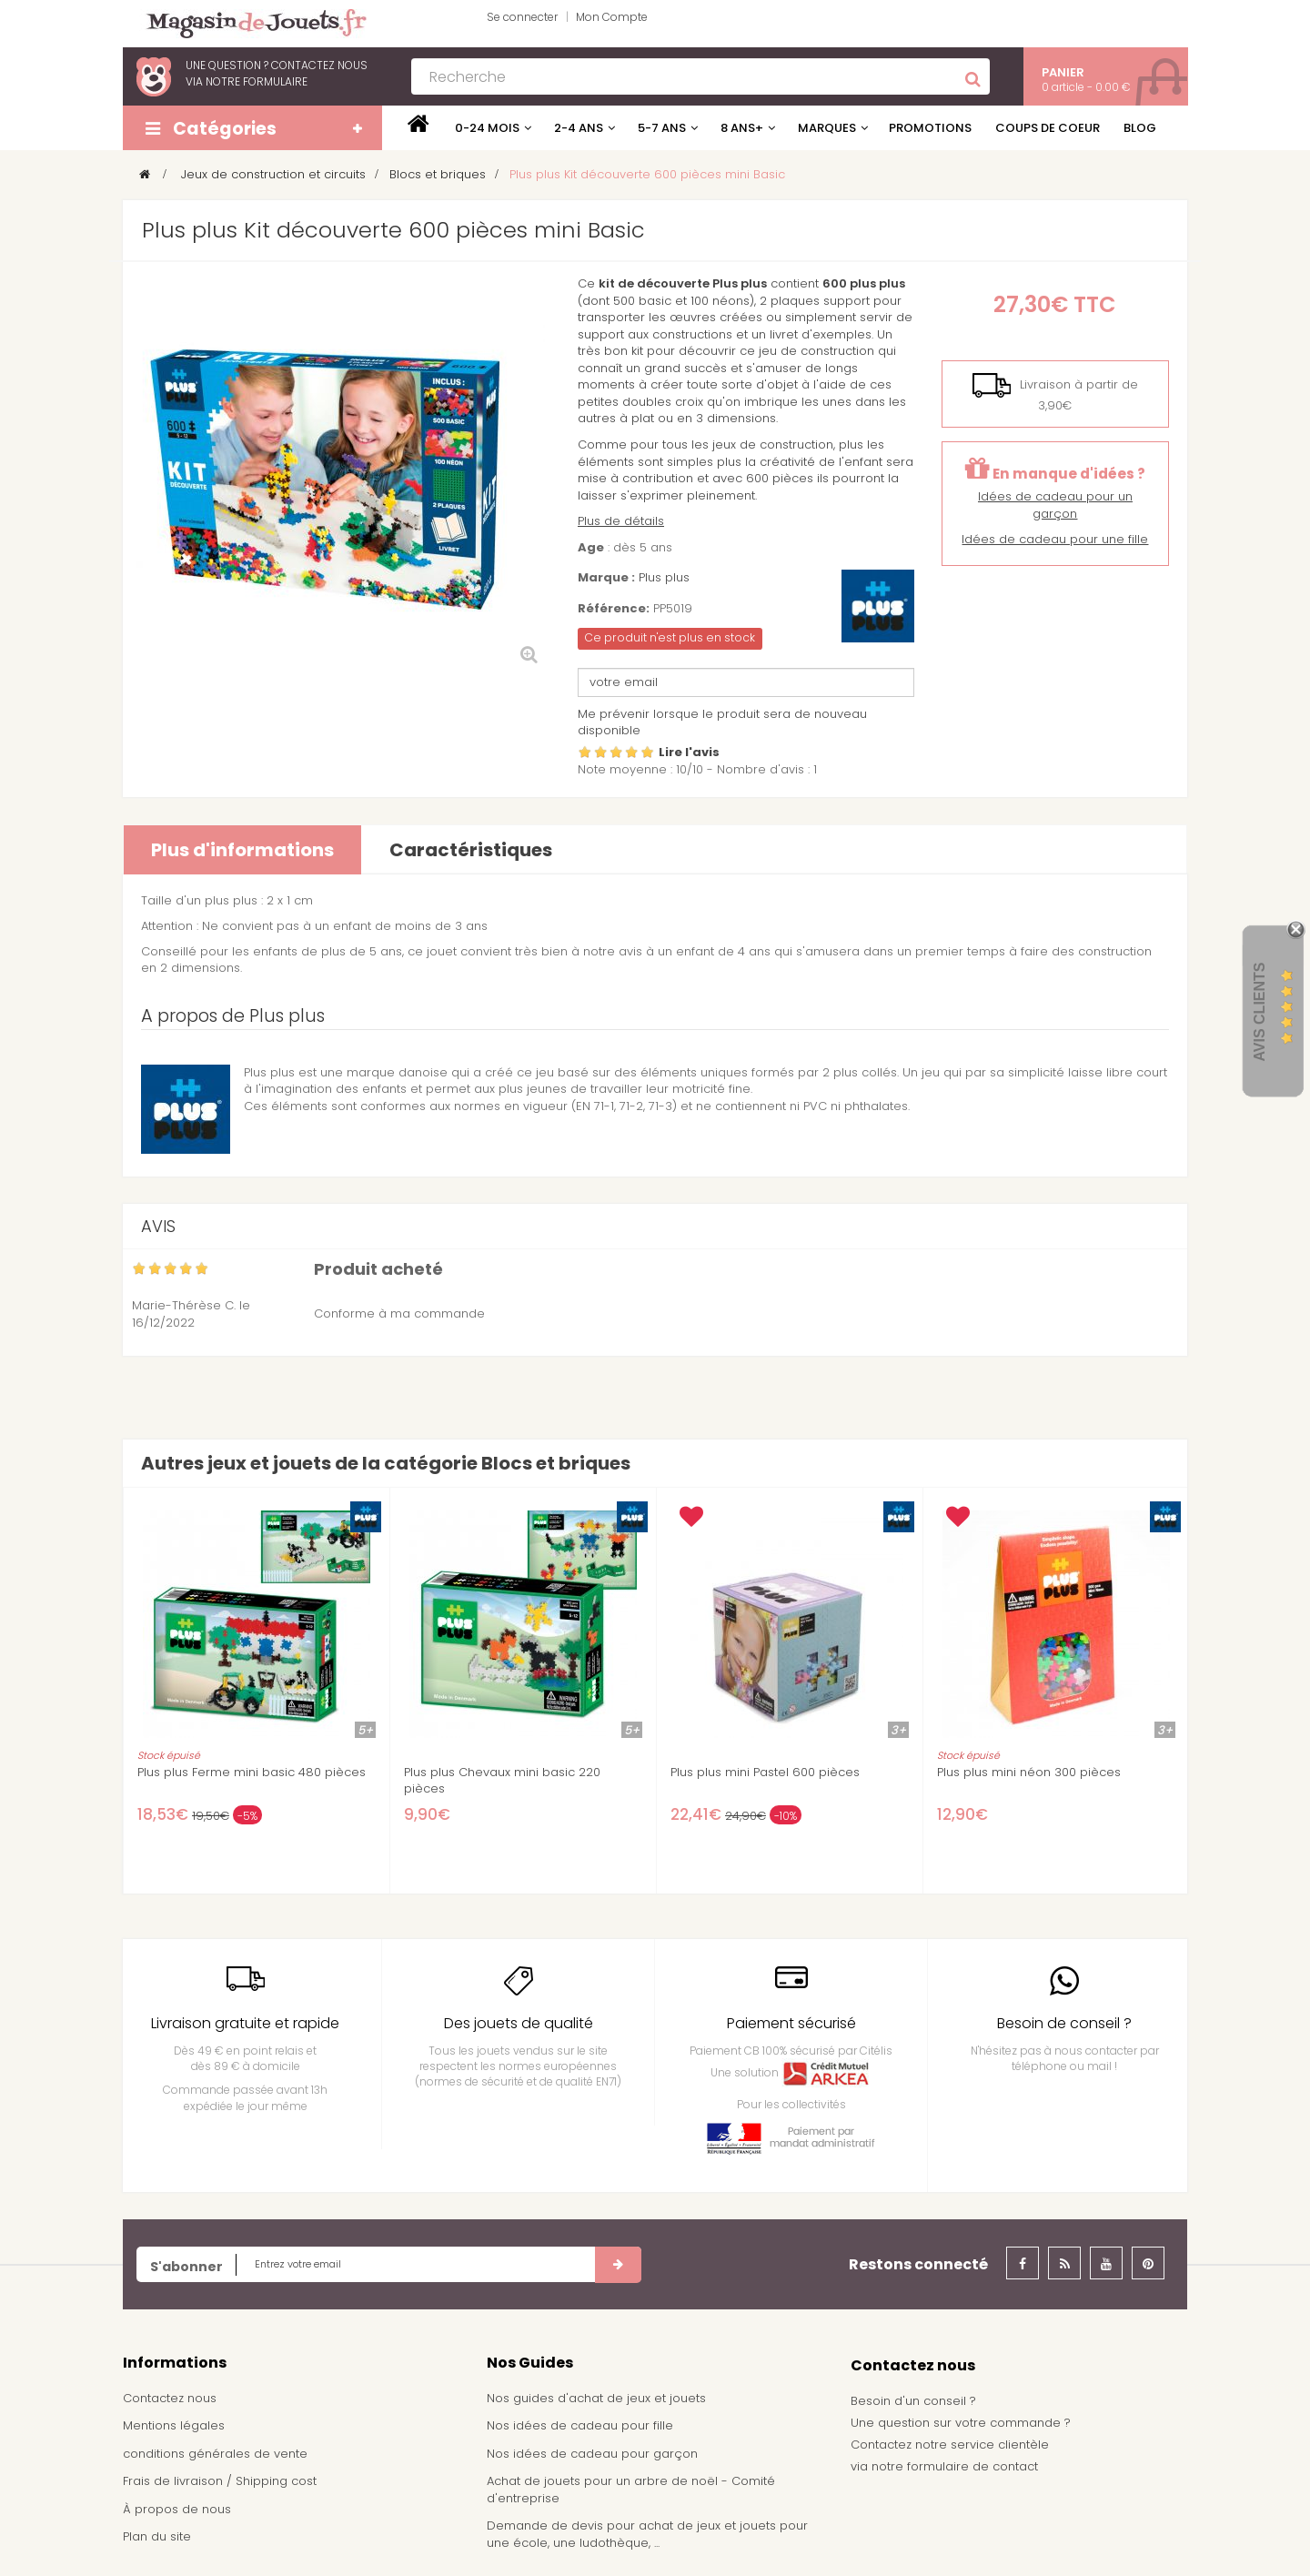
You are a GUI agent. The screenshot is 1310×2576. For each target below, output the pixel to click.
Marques (827, 127)
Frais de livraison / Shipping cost (220, 2481)
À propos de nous (177, 2509)
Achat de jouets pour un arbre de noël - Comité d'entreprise (631, 2489)
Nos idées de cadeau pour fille (580, 2425)
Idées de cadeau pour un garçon (1055, 505)
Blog (1140, 127)
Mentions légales (174, 2425)
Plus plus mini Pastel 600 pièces (765, 1772)
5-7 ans (662, 127)
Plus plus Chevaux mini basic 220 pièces (502, 1780)
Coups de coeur (1047, 127)
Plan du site (157, 2536)
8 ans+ (741, 127)
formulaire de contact (972, 2466)
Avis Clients (1259, 1011)
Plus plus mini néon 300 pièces (1029, 1772)
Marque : (606, 578)
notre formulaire (256, 81)
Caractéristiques (470, 850)
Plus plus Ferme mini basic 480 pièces (251, 1772)
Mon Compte (612, 17)
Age (591, 548)
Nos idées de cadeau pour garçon (592, 2453)
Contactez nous (170, 2398)
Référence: (614, 609)
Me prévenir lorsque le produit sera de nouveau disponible (722, 722)
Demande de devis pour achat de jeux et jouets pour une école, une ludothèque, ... (647, 2534)
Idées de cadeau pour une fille (1055, 539)
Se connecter (522, 17)
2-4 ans (578, 127)
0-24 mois (487, 127)
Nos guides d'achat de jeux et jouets (596, 2398)
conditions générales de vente (215, 2453)
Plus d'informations (242, 850)
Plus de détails (621, 521)
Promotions (930, 127)
